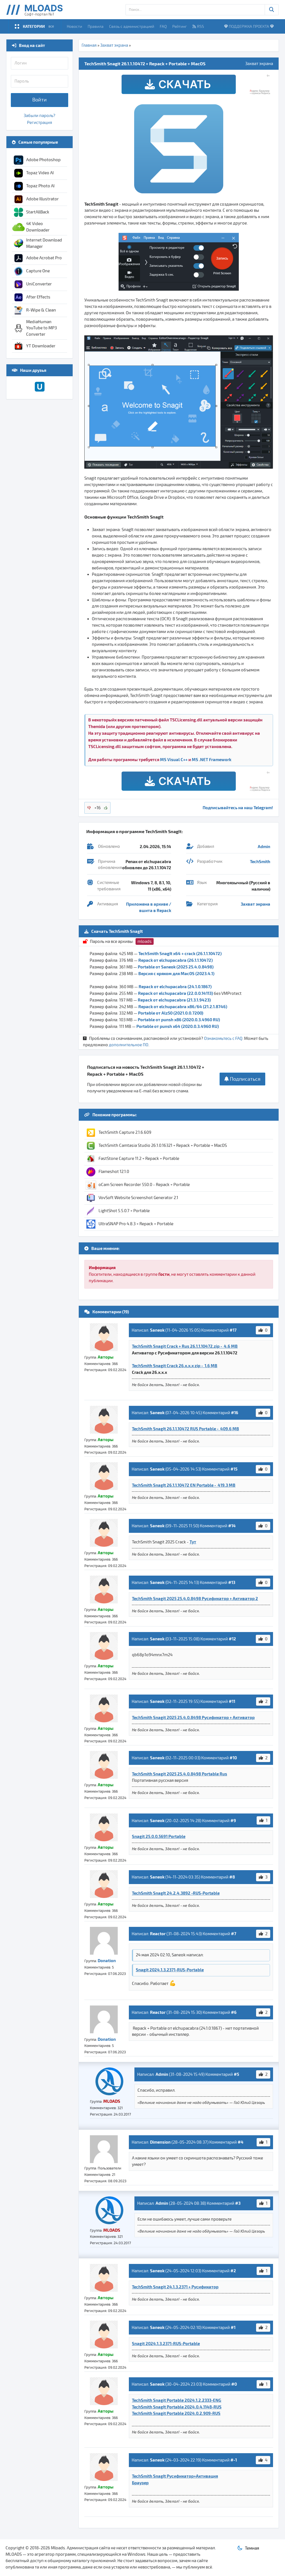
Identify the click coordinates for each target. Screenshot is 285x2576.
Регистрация (39, 122)
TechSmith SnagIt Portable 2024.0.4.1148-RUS (177, 2406)
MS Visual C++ (174, 759)
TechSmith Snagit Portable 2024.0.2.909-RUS (176, 2413)
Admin (264, 846)
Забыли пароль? (39, 115)
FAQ (163, 26)
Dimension (160, 2141)
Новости (74, 26)
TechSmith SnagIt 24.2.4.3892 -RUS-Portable (176, 1892)
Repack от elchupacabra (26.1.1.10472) (175, 960)
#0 (234, 2383)
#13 (231, 1582)
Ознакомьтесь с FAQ (223, 1038)
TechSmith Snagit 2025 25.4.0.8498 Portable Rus (179, 1773)
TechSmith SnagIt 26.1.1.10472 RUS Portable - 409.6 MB (185, 1428)
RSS (198, 26)
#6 (234, 2012)
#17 (233, 1329)
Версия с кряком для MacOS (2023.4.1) (176, 973)
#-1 (233, 2459)
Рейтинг (179, 26)
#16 (234, 1412)
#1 (233, 2327)
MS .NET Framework (211, 759)
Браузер (140, 2482)
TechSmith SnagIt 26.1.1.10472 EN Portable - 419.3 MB (183, 1485)
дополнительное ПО (128, 1044)
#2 (233, 2270)
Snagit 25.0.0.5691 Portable (158, 1836)
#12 (232, 1638)
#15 (233, 1468)
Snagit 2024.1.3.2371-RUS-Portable (170, 1969)
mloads (144, 941)
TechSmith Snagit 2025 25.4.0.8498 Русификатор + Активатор (193, 1717)
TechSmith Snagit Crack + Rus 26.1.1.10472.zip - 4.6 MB (185, 1346)
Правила (96, 26)
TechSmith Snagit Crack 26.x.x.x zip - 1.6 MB (174, 1365)
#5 (236, 2074)
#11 (232, 1701)
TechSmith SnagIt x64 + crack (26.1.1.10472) (180, 953)
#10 (233, 1757)
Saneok (157, 1329)
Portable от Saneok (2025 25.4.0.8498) (175, 966)
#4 (241, 2141)
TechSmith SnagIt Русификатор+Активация (175, 2475)
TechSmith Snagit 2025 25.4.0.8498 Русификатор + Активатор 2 (195, 1598)
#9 (233, 1820)
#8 (232, 1876)
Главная (89, 45)
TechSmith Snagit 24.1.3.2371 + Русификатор (175, 2286)
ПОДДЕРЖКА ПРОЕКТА (249, 26)
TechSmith (260, 861)
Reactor (158, 1933)
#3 (237, 2203)
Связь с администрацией (131, 26)
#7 (233, 1933)
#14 (232, 1525)
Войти (39, 100)
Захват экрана (114, 45)
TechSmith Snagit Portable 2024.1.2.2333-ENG (176, 2400)
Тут (193, 1541)
